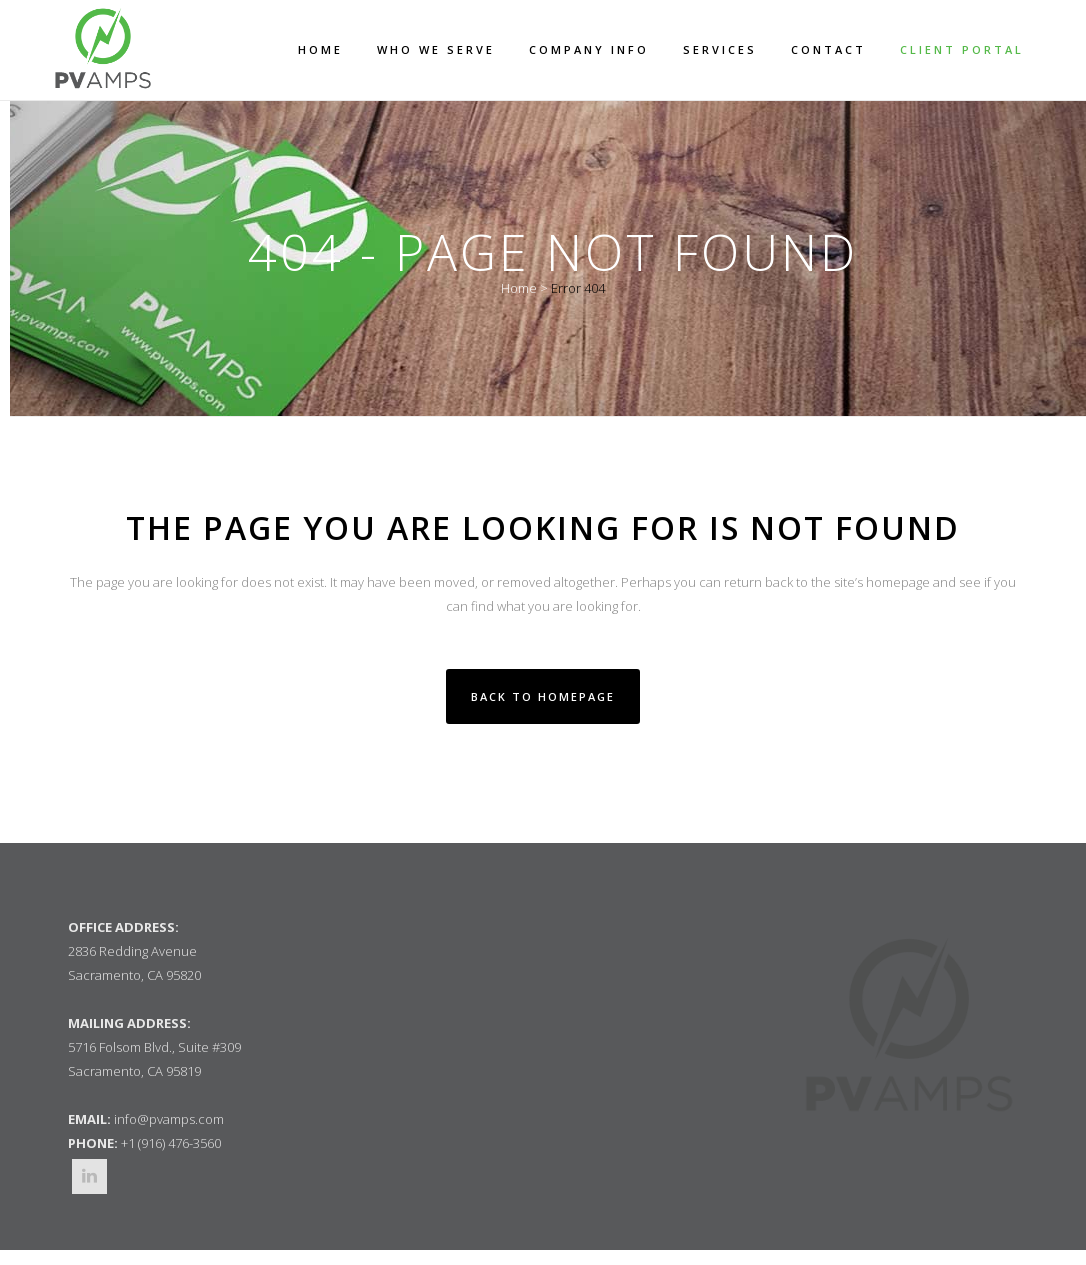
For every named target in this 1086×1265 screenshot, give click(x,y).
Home (519, 288)
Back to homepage (543, 696)
